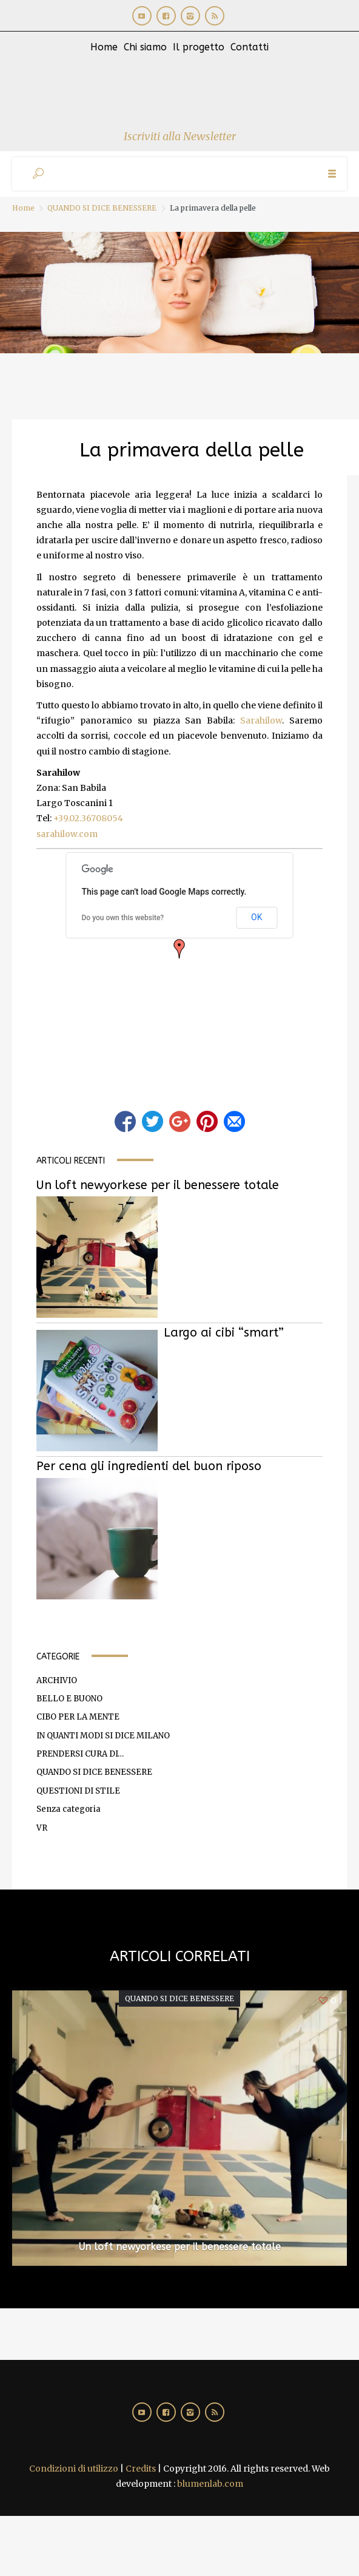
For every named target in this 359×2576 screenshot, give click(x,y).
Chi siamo (145, 47)
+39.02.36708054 (88, 818)
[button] (179, 948)
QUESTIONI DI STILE (78, 1791)
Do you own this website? (123, 917)
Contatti (249, 47)
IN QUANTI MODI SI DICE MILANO (103, 1735)
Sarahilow (261, 720)
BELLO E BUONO (69, 1698)
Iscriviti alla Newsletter (180, 136)
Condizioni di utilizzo (73, 2468)
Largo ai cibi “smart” (224, 1333)
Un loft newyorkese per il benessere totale (157, 1185)
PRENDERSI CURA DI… (80, 1754)
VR (41, 1828)
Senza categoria (68, 1809)
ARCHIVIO (56, 1680)
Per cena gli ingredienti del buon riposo (148, 1466)
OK (256, 917)
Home (104, 47)
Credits (141, 2468)
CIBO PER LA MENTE (77, 1717)
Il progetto (198, 47)
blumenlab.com (210, 2483)
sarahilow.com (67, 834)
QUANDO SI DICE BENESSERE (101, 207)
